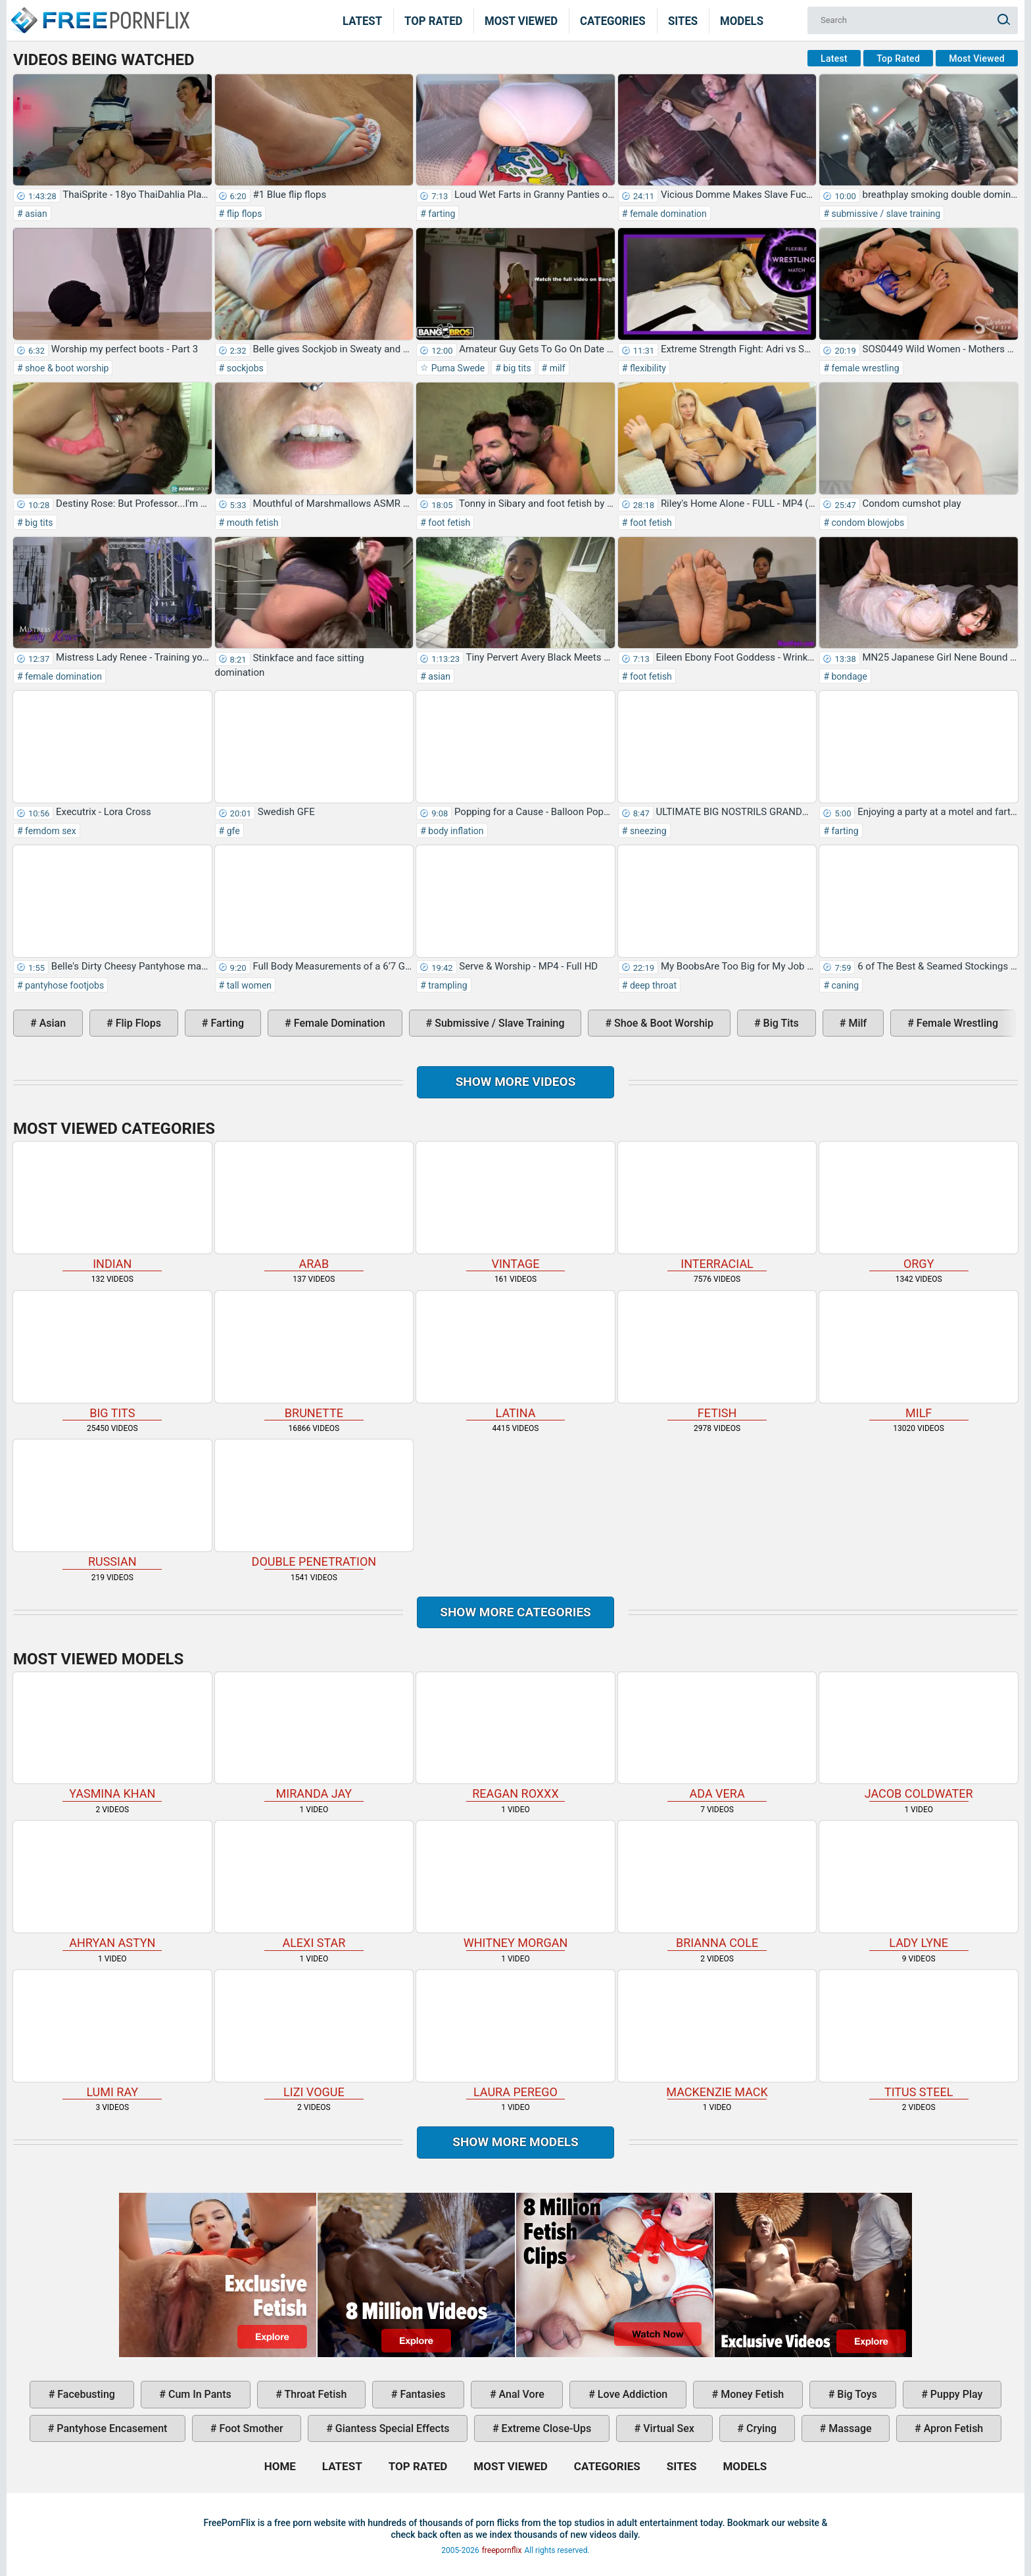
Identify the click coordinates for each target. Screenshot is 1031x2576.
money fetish (751, 2394)
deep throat (652, 985)
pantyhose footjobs (64, 985)
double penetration (314, 1504)
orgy (918, 1206)
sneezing (646, 831)
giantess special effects (391, 2428)
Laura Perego (515, 2034)
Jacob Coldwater (918, 1736)
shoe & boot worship (66, 368)
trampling (447, 985)
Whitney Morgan (515, 1885)
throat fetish (314, 2394)
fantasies (421, 2394)
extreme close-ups (545, 2428)
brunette (314, 1355)
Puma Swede (457, 368)
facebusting (85, 2394)
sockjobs (244, 368)
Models (741, 20)
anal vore (520, 2394)
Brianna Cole (717, 1885)
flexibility (646, 368)
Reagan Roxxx (515, 1736)
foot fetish (448, 522)
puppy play (955, 2394)
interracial (717, 1206)
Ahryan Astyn (112, 1885)
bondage (848, 676)
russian (112, 1504)
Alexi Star (314, 1885)
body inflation (455, 831)
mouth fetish (251, 522)
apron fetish (952, 2428)
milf (556, 368)
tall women (248, 985)
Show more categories (515, 1612)
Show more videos (516, 1081)
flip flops (243, 213)
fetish (717, 1355)
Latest (362, 20)
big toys (855, 2394)
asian (35, 213)
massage (848, 2428)
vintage (515, 1206)
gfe (231, 831)
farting (441, 213)
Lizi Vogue (314, 2034)
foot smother (250, 2428)
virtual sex (667, 2428)
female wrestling (864, 368)
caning (844, 985)
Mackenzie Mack (717, 2034)
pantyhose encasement (110, 2428)
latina (515, 1355)
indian (112, 1206)
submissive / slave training (884, 213)
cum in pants (198, 2394)
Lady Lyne (918, 1885)
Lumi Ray (112, 2034)
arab (314, 1206)
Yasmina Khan (112, 1736)
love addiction (631, 2394)
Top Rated (433, 20)
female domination (666, 213)
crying (760, 2428)
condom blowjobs (866, 522)
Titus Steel (918, 2034)
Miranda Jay (314, 1736)
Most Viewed (521, 20)
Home (99, 11)
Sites (683, 20)
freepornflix (502, 2550)
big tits (516, 368)
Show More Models (515, 2141)
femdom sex (49, 831)
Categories (613, 20)
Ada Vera (717, 1736)
